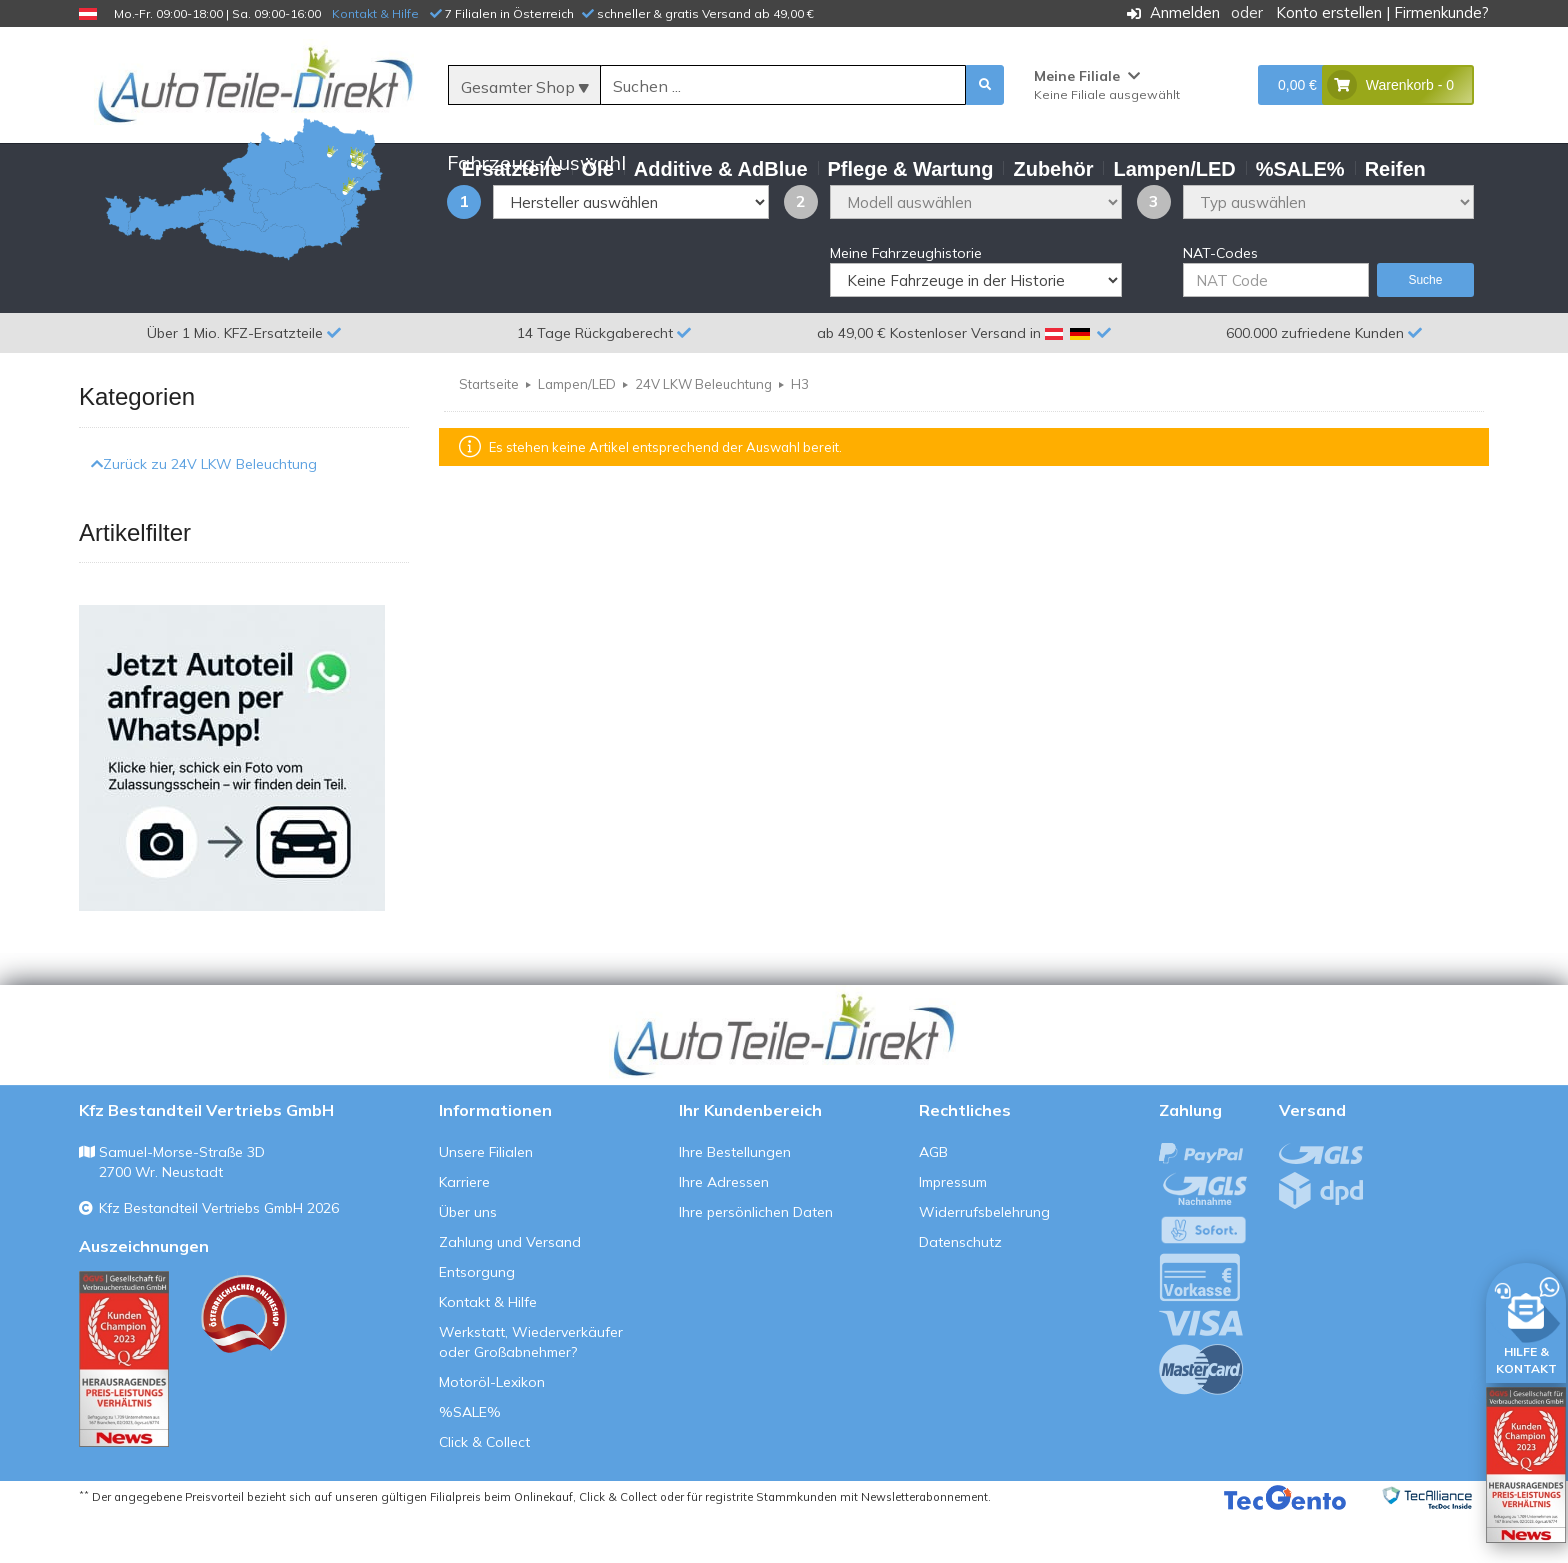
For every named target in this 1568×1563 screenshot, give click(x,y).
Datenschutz (960, 1291)
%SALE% (470, 1461)
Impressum (953, 1231)
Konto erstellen (1329, 12)
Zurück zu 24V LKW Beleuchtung (204, 512)
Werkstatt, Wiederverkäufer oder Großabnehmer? (531, 1391)
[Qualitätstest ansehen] (124, 1408)
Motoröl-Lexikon (492, 1431)
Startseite (489, 433)
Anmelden (1185, 12)
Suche (1425, 329)
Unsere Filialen (486, 1201)
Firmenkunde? (1441, 12)
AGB (933, 1201)
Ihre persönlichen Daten (756, 1261)
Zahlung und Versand (510, 1291)
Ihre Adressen (724, 1231)
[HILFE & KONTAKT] (1526, 1319)
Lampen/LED (577, 433)
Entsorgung (477, 1321)
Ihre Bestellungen (735, 1201)
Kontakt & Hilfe (375, 13)
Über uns (468, 1261)
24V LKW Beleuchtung (703, 433)
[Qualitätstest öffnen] (1526, 1465)
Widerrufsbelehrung (984, 1261)
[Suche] (783, 86)
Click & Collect (484, 1491)
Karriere (464, 1231)
